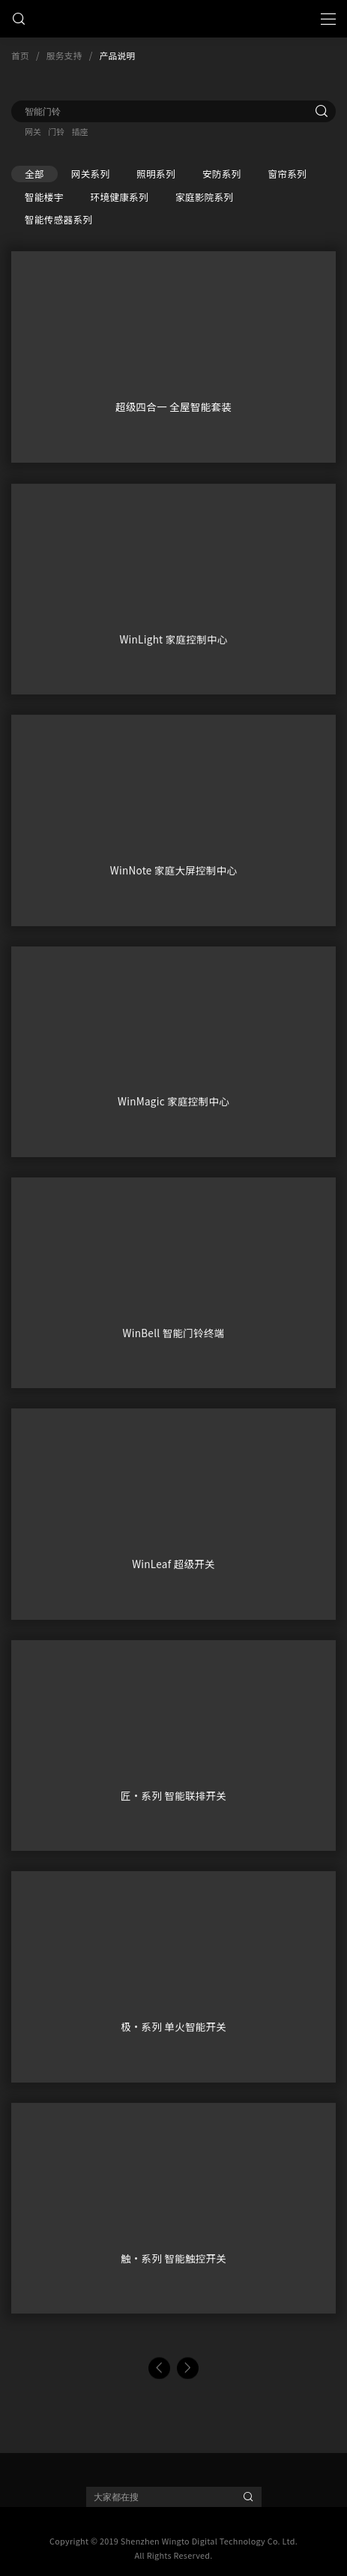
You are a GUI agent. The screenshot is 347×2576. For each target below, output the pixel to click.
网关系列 (90, 173)
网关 (33, 131)
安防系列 (221, 173)
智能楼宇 (44, 197)
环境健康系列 (119, 197)
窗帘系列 (287, 173)
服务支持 (64, 55)
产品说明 (118, 55)
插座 (79, 131)
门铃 (56, 131)
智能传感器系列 (58, 219)
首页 (20, 55)
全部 (34, 173)
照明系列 (155, 173)
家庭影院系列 (204, 197)
